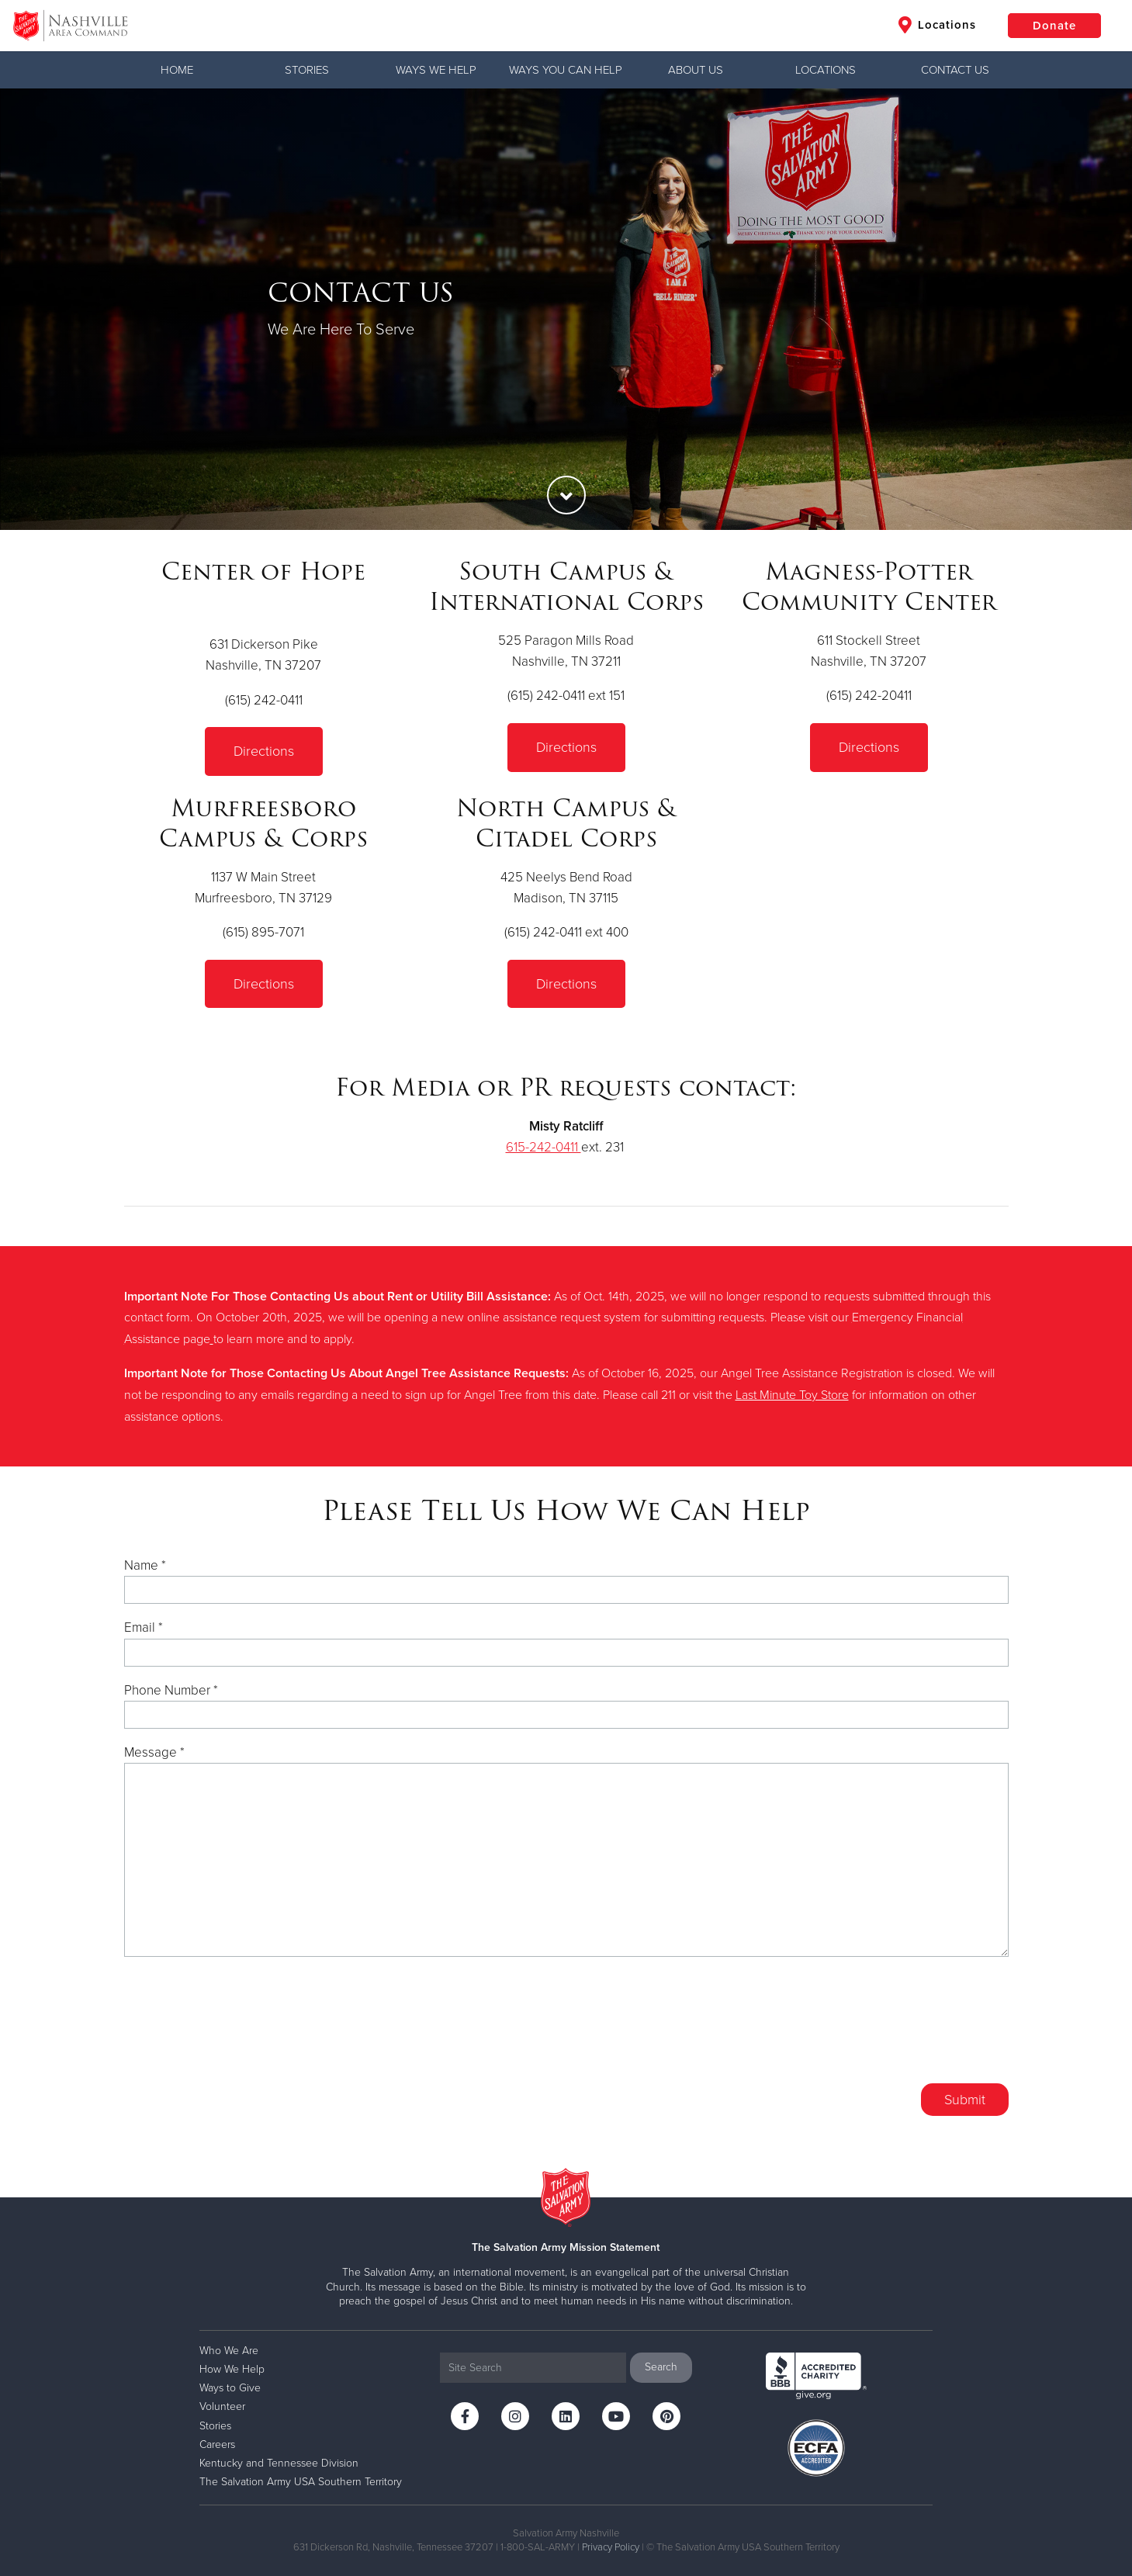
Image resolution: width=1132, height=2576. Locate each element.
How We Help (232, 2369)
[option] (566, 309)
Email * (143, 1627)
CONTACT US (955, 70)
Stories (307, 70)
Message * (154, 1752)
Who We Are (228, 2350)
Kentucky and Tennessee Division (278, 2463)
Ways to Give (230, 2387)
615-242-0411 (543, 1147)
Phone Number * (171, 1690)
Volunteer (222, 2406)
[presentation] (891, 2030)
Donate (1054, 26)
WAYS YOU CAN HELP (565, 70)
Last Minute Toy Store (792, 1395)
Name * (145, 1565)
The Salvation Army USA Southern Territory (300, 2481)
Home (177, 70)
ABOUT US (695, 70)
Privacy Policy (610, 2547)
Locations (937, 24)
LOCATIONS (825, 70)
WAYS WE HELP (436, 70)
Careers (217, 2444)
